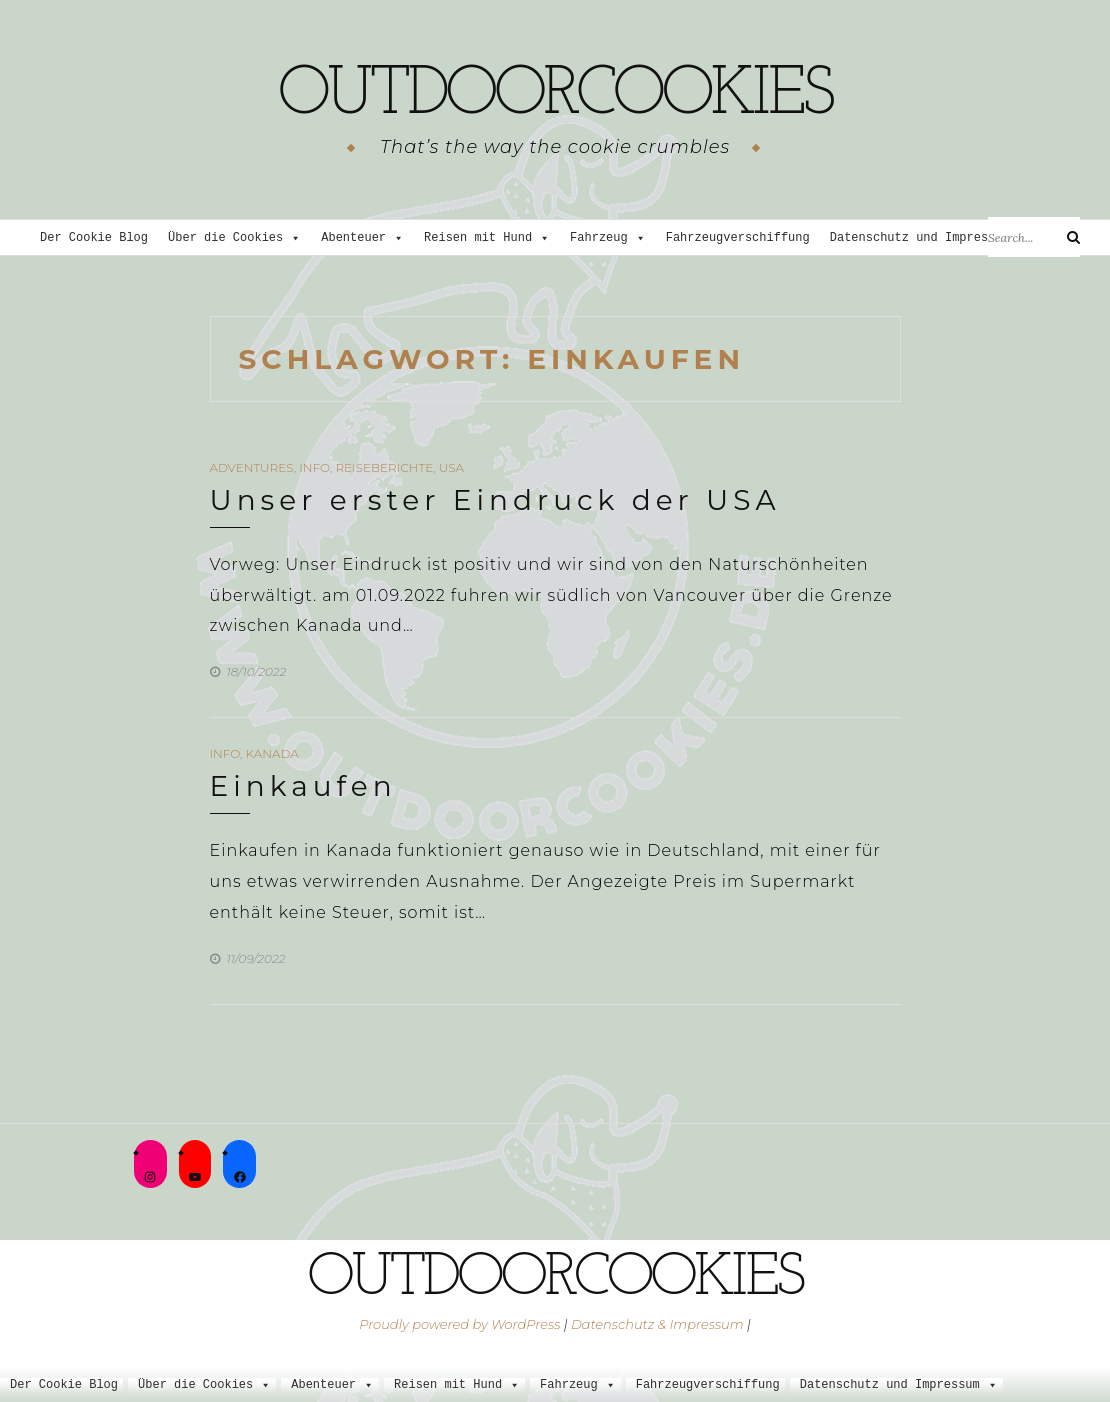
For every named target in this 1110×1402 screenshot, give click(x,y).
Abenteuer (362, 238)
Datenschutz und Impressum (929, 238)
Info (314, 467)
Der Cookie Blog (94, 238)
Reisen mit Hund (487, 238)
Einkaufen (303, 786)
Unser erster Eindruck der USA (495, 500)
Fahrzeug (608, 238)
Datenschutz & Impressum (657, 1324)
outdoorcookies (555, 95)
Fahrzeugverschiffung (738, 238)
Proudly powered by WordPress (459, 1324)
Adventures (252, 467)
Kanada (272, 753)
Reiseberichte (384, 467)
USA (451, 467)
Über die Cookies (234, 238)
